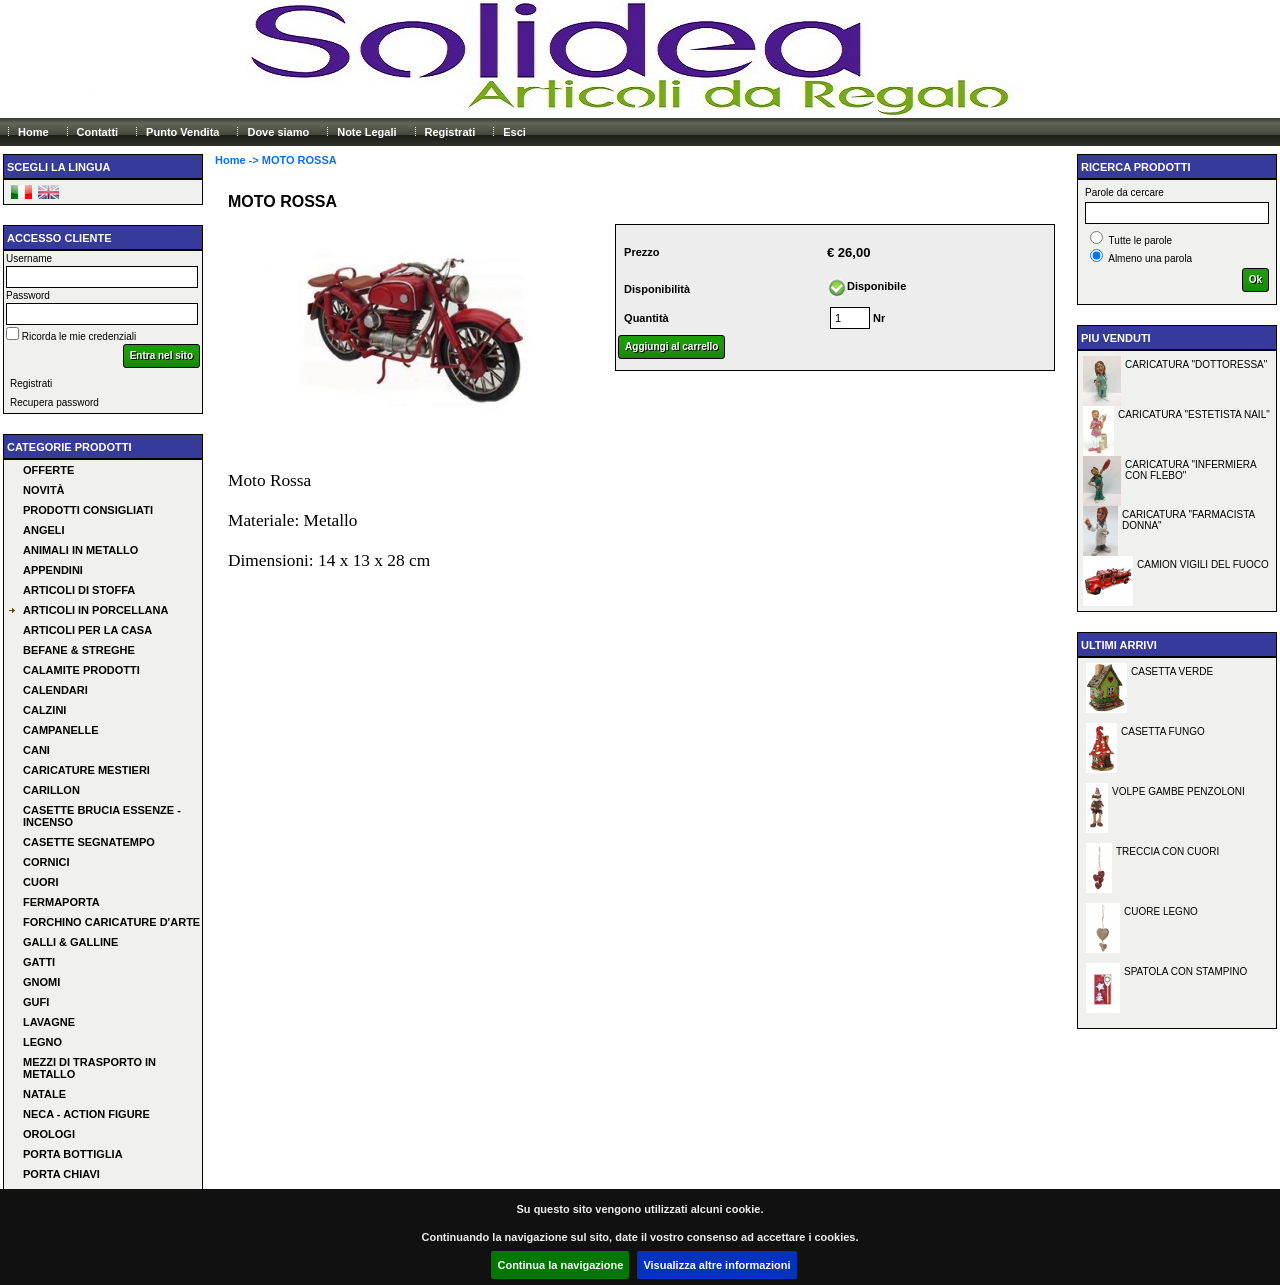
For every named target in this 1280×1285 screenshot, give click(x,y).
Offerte (48, 470)
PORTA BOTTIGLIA (73, 1154)
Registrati (450, 132)
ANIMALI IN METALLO (80, 550)
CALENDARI (55, 690)
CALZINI (44, 710)
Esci (514, 132)
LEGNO (42, 1042)
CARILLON (51, 790)
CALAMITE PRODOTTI (81, 670)
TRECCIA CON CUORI (1167, 851)
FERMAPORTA (61, 902)
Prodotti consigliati (88, 510)
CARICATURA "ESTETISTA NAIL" (1194, 414)
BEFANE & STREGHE (79, 650)
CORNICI (46, 862)
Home (33, 132)
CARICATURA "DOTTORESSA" (1196, 364)
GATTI (39, 962)
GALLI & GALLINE (70, 942)
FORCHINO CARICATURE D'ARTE (111, 922)
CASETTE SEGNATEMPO (89, 842)
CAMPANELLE (61, 730)
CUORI (40, 882)
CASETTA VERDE (1172, 671)
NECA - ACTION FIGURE (86, 1114)
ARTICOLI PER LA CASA (87, 630)
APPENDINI (53, 570)
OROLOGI (49, 1134)
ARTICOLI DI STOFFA (79, 590)
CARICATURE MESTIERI (86, 770)
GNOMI (41, 982)
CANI (36, 750)
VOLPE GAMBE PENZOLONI (1178, 791)
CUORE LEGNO (1161, 911)
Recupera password (54, 402)
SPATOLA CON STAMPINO (1185, 971)
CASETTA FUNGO (1163, 731)
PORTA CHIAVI (61, 1174)
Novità (44, 490)
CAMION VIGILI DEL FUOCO (1203, 564)
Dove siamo (278, 132)
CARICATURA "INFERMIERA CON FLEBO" (1191, 470)
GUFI (36, 1002)
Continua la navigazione (560, 1265)
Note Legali (366, 132)
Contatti (98, 132)
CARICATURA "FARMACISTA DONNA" (1188, 520)
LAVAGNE (49, 1022)
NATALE (44, 1094)
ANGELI (44, 530)
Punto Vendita (182, 132)
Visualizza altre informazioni (716, 1265)
